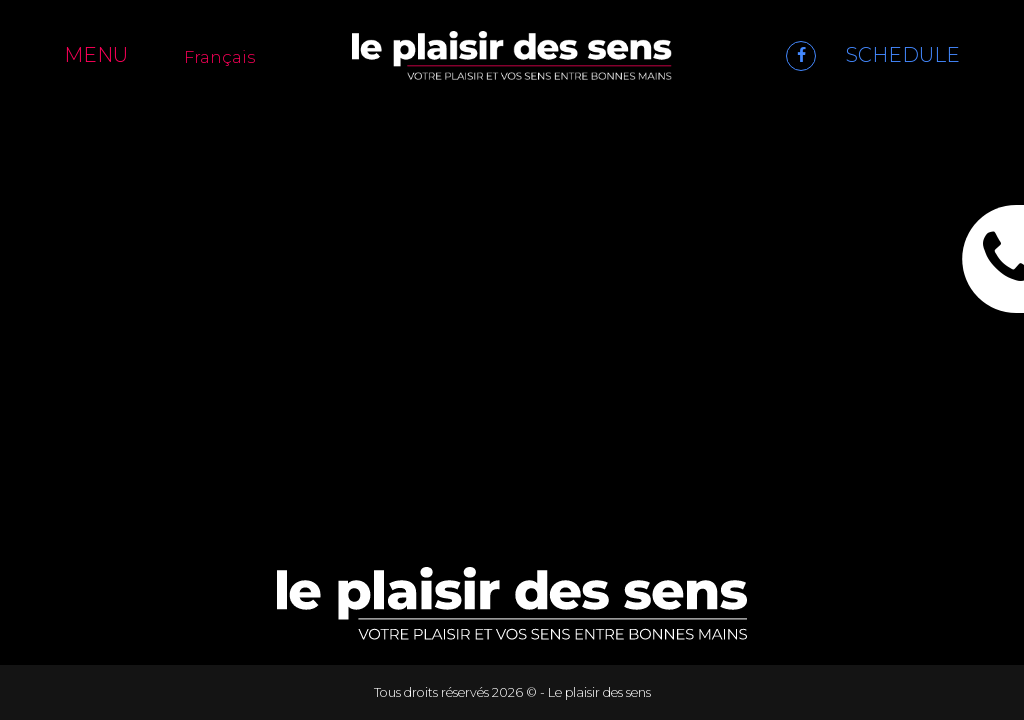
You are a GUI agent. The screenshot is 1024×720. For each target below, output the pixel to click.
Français (219, 57)
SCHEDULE (903, 55)
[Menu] (109, 55)
